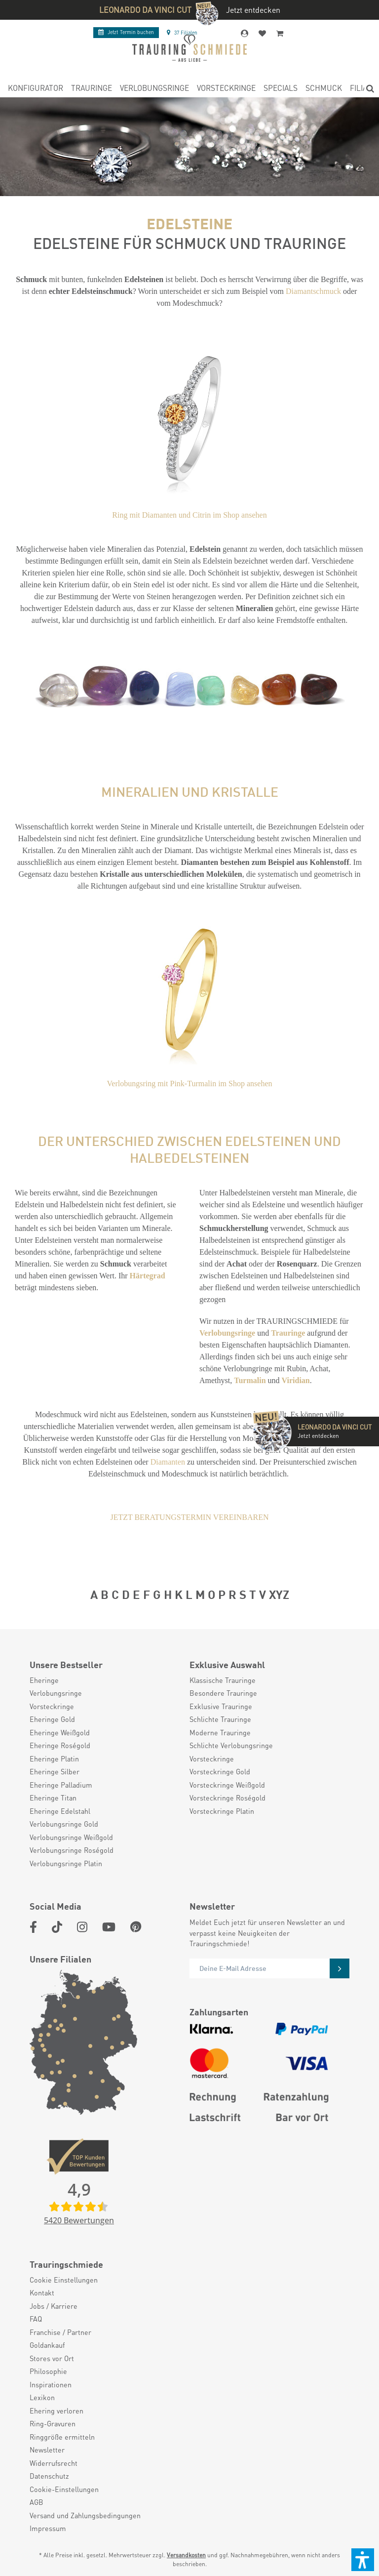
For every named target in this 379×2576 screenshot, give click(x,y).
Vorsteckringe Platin (222, 1810)
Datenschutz (49, 2475)
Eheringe (44, 1680)
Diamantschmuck (313, 291)
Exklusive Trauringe (221, 1706)
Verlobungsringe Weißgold (71, 1837)
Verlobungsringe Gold (64, 1823)
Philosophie (48, 2371)
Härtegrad (147, 1275)
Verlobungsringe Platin (66, 1863)
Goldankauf (47, 2344)
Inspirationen (51, 2384)
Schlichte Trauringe (220, 1719)
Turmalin (249, 1380)
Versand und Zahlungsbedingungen (85, 2515)
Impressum (48, 2528)
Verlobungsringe (227, 1333)
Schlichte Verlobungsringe (231, 1745)
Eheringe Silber (54, 1771)
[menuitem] (35, 89)
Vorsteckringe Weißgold (227, 1784)
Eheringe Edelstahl (60, 1810)
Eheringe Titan (53, 1797)
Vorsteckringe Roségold (227, 1797)
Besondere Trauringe (223, 1692)
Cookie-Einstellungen (64, 2489)
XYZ (279, 1593)
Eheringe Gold (52, 1719)
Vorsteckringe (52, 1706)
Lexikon (42, 2397)
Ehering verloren (56, 2410)
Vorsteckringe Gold (220, 1771)
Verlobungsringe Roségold (72, 1849)
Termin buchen (126, 32)
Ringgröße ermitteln (62, 2436)
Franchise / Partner (60, 2332)
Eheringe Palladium (61, 1784)
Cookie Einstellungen (64, 2279)
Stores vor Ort (52, 2358)
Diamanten (168, 1462)
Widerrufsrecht (53, 2462)
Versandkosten (186, 2555)
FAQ (36, 2318)
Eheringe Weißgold (60, 1732)
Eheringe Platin (54, 1758)
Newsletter (47, 2449)
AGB (36, 2501)
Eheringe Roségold (60, 1745)
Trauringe (288, 1333)
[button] (362, 2559)
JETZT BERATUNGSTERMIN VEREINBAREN (189, 1517)
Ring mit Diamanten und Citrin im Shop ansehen (189, 515)
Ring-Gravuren (53, 2423)
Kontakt (42, 2292)
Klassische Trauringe (223, 1680)
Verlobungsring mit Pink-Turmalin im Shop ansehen (189, 1083)
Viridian (296, 1380)
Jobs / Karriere (53, 2305)
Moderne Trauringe (220, 1732)
